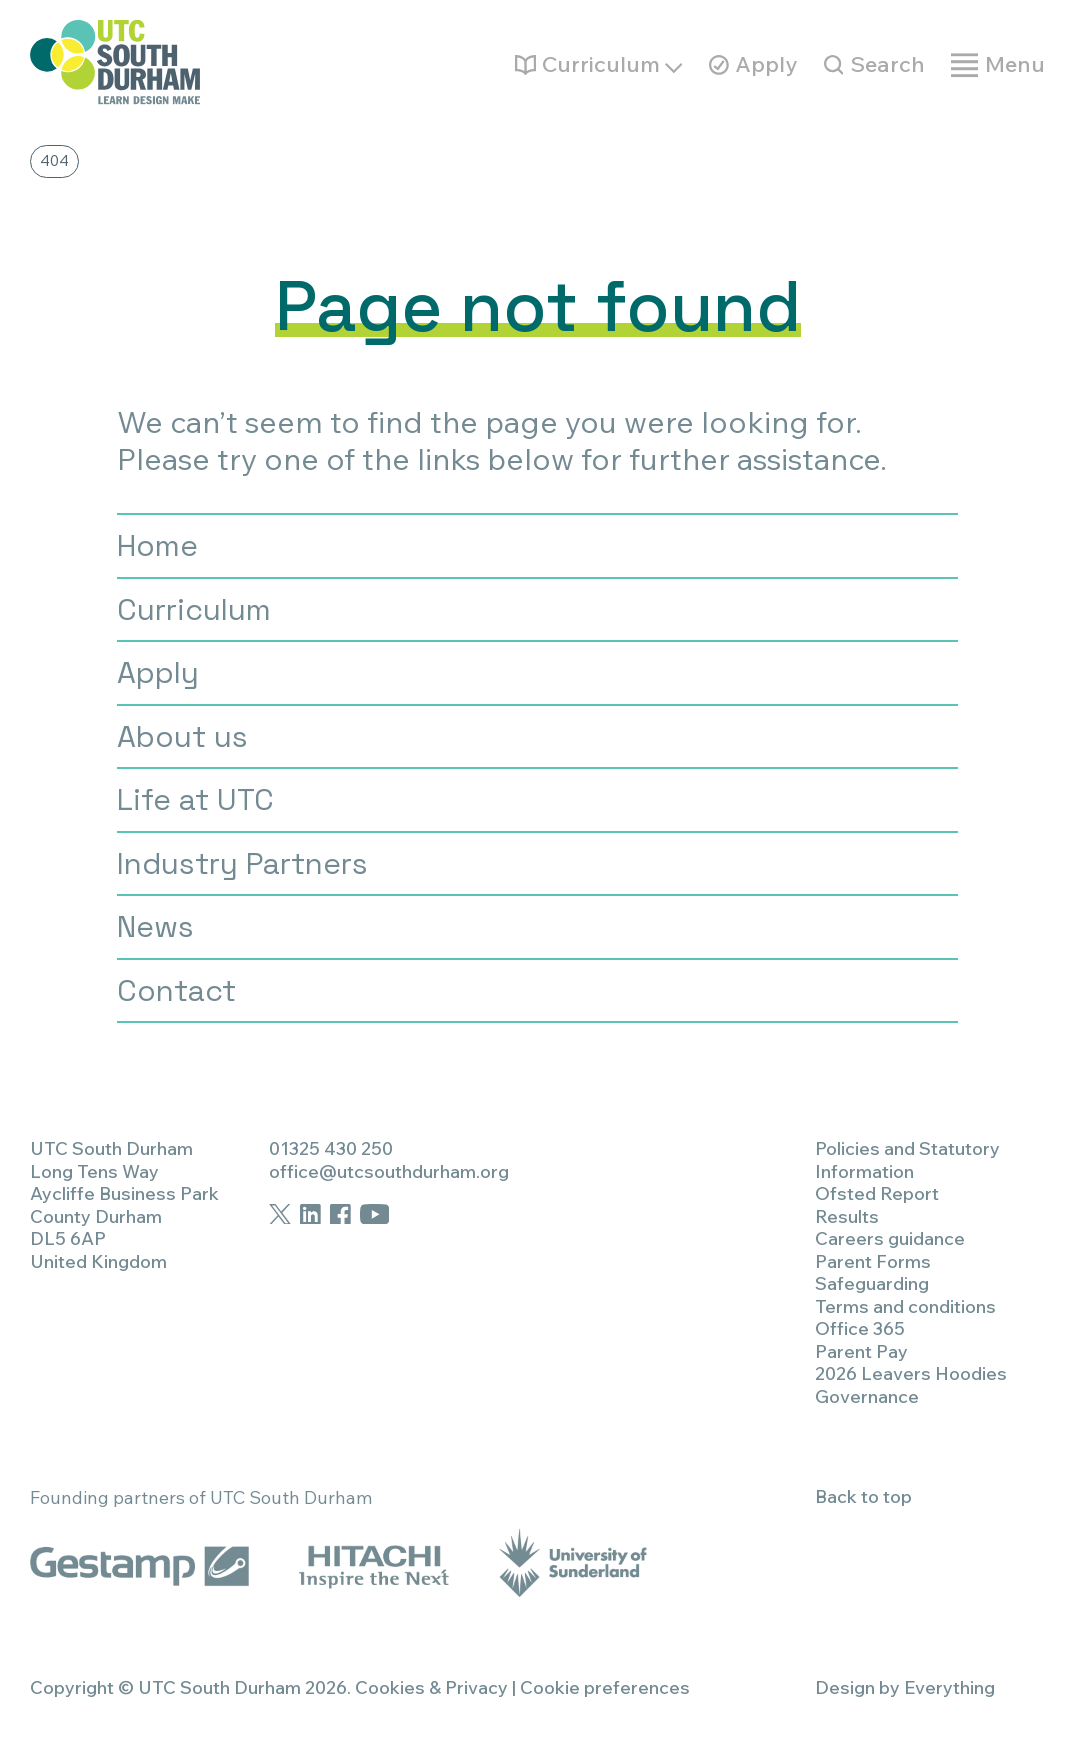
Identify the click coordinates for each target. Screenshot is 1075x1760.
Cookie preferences (605, 1687)
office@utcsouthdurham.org (389, 1171)
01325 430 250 (331, 1148)
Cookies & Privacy (431, 1687)
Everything (949, 1687)
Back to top (863, 1496)
